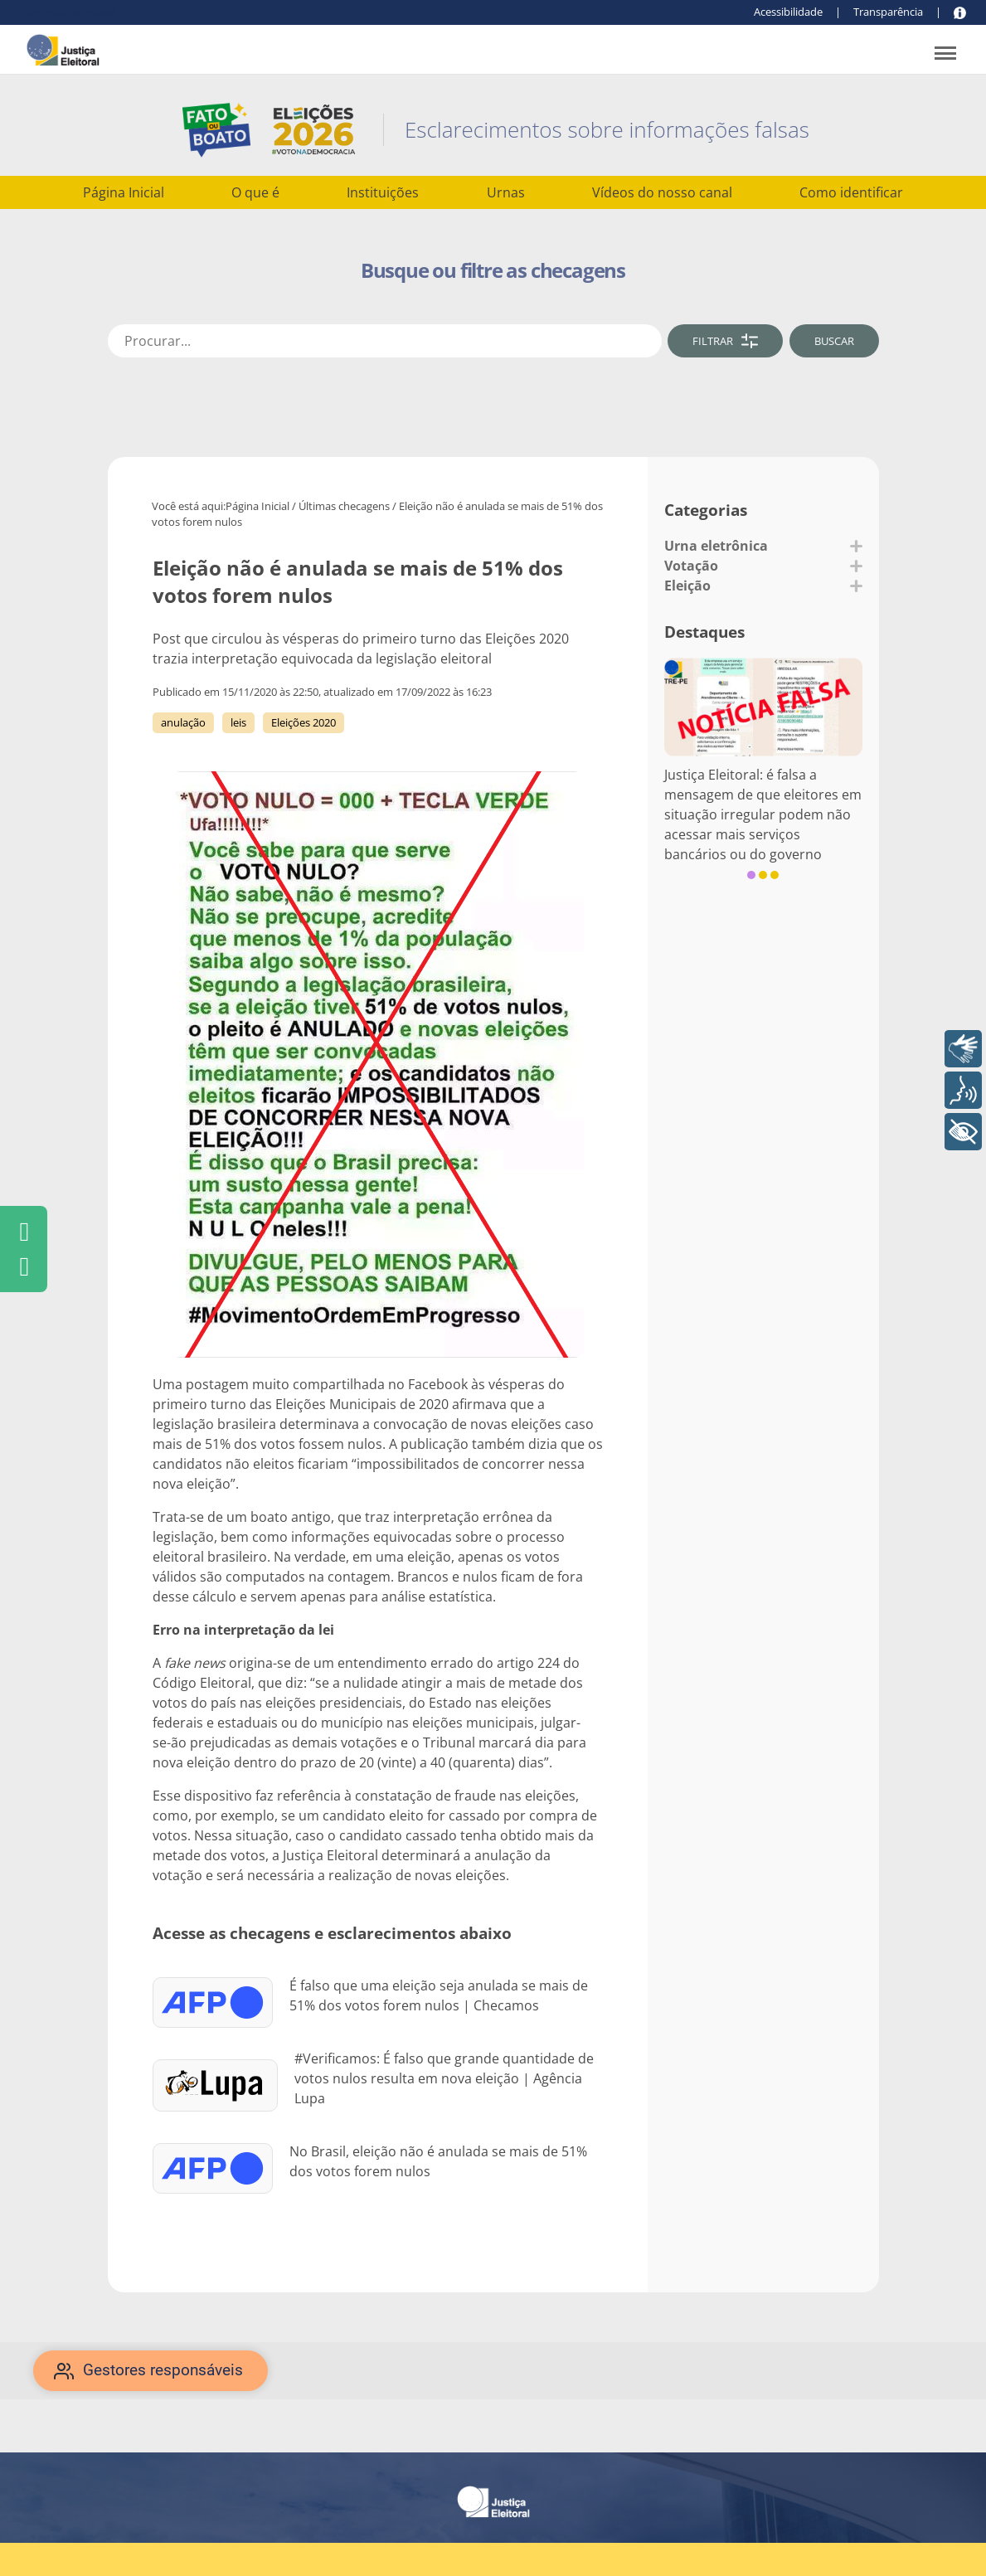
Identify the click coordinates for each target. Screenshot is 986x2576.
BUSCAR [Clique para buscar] (834, 340)
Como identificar (851, 192)
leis (238, 722)
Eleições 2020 (303, 722)
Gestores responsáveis (163, 2369)
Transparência (888, 11)
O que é (255, 192)
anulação (183, 722)
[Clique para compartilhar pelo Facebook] (24, 1231)
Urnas (506, 192)
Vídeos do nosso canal (662, 192)
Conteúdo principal (68, 11)
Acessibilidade (788, 11)
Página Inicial (123, 192)
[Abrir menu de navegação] (945, 54)
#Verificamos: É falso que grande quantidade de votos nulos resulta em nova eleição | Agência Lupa (444, 2078)
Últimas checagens (344, 505)
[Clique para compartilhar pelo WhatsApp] (24, 1266)
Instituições (383, 192)
